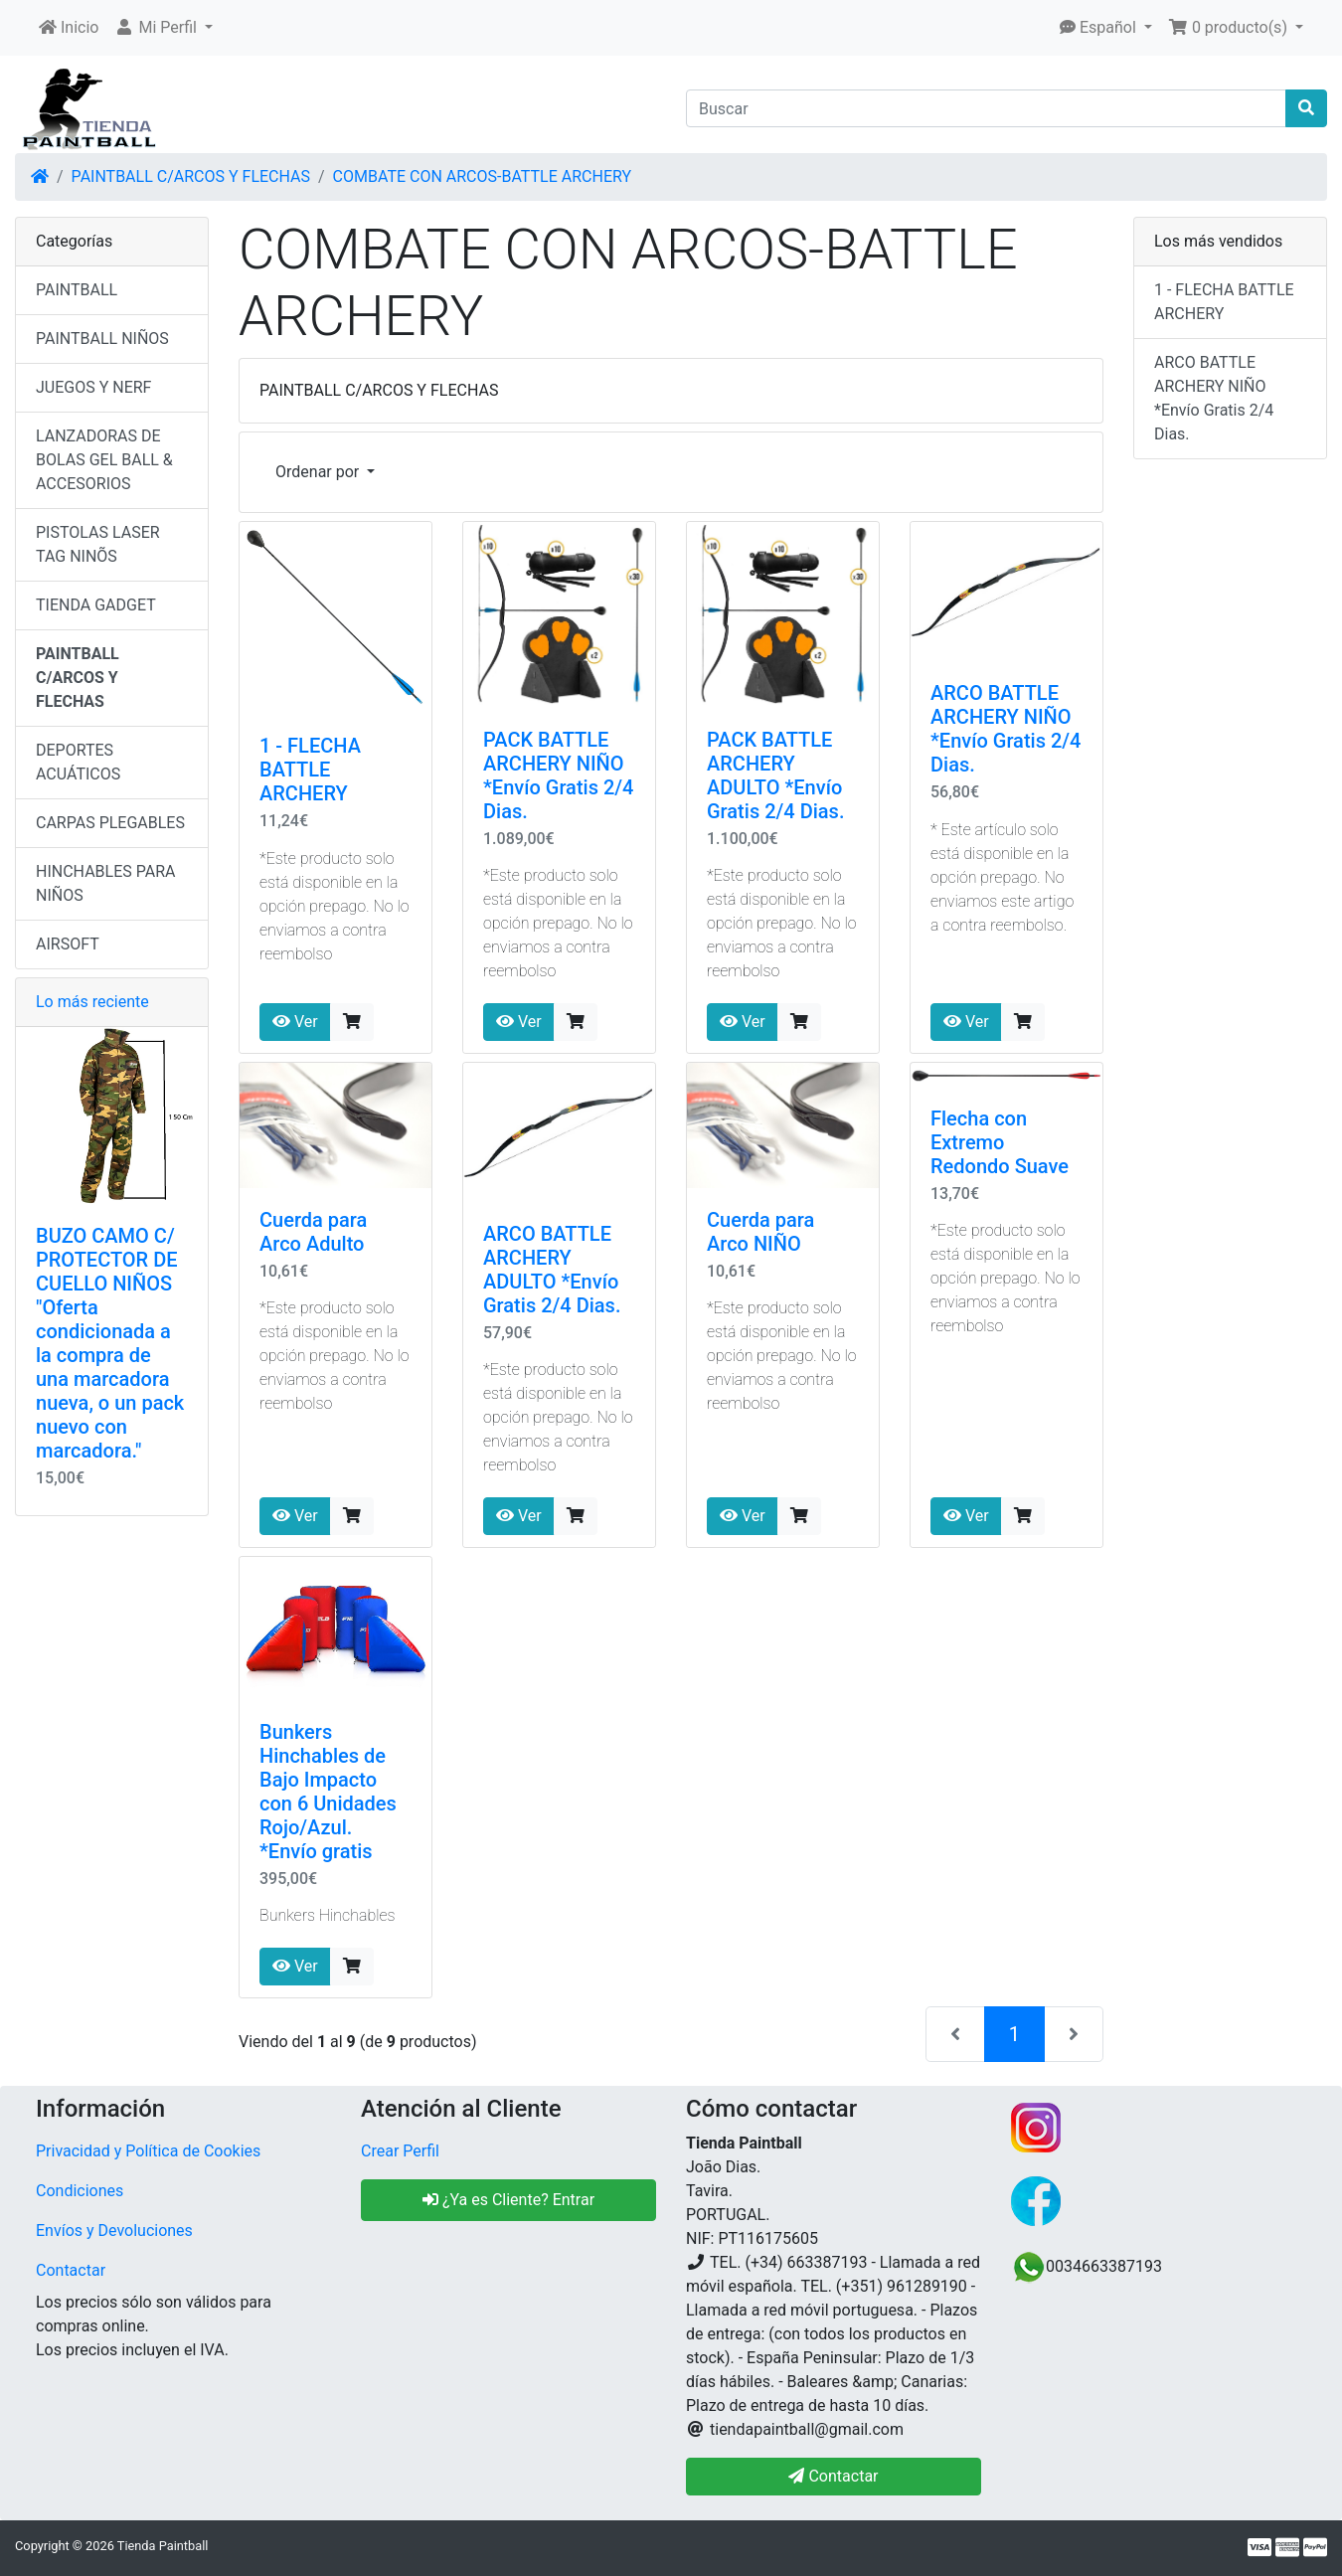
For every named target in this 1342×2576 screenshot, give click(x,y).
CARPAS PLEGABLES (110, 822)
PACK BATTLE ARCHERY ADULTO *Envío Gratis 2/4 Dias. (775, 775)
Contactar (70, 2270)
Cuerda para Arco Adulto (313, 1232)
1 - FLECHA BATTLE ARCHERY (310, 769)
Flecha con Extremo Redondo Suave (999, 1142)
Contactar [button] (833, 2476)
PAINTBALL (76, 289)
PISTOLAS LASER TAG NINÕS (98, 544)
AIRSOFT (67, 944)
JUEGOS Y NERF (93, 387)
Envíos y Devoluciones (114, 2230)
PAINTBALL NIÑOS (102, 338)
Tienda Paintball (163, 2545)
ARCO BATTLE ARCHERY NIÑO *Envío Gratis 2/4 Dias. (1005, 728)
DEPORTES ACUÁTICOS (78, 762)
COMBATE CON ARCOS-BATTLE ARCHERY (482, 176)
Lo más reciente (92, 1001)
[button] (163, 28)
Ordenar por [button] (319, 471)
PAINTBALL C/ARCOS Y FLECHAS (191, 176)
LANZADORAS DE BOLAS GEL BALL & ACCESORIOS (104, 460)
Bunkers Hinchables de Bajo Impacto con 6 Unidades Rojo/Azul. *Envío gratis (328, 1791)
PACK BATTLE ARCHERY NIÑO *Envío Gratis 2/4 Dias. (558, 775)
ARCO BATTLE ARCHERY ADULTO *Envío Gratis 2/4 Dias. (551, 1269)
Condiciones (79, 2190)
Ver (295, 1021)
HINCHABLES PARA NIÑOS (105, 883)
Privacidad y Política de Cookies (148, 2151)
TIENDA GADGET (96, 605)
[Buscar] (986, 108)
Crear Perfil (400, 2151)
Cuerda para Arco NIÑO (760, 1232)
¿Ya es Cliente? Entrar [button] (508, 2199)
